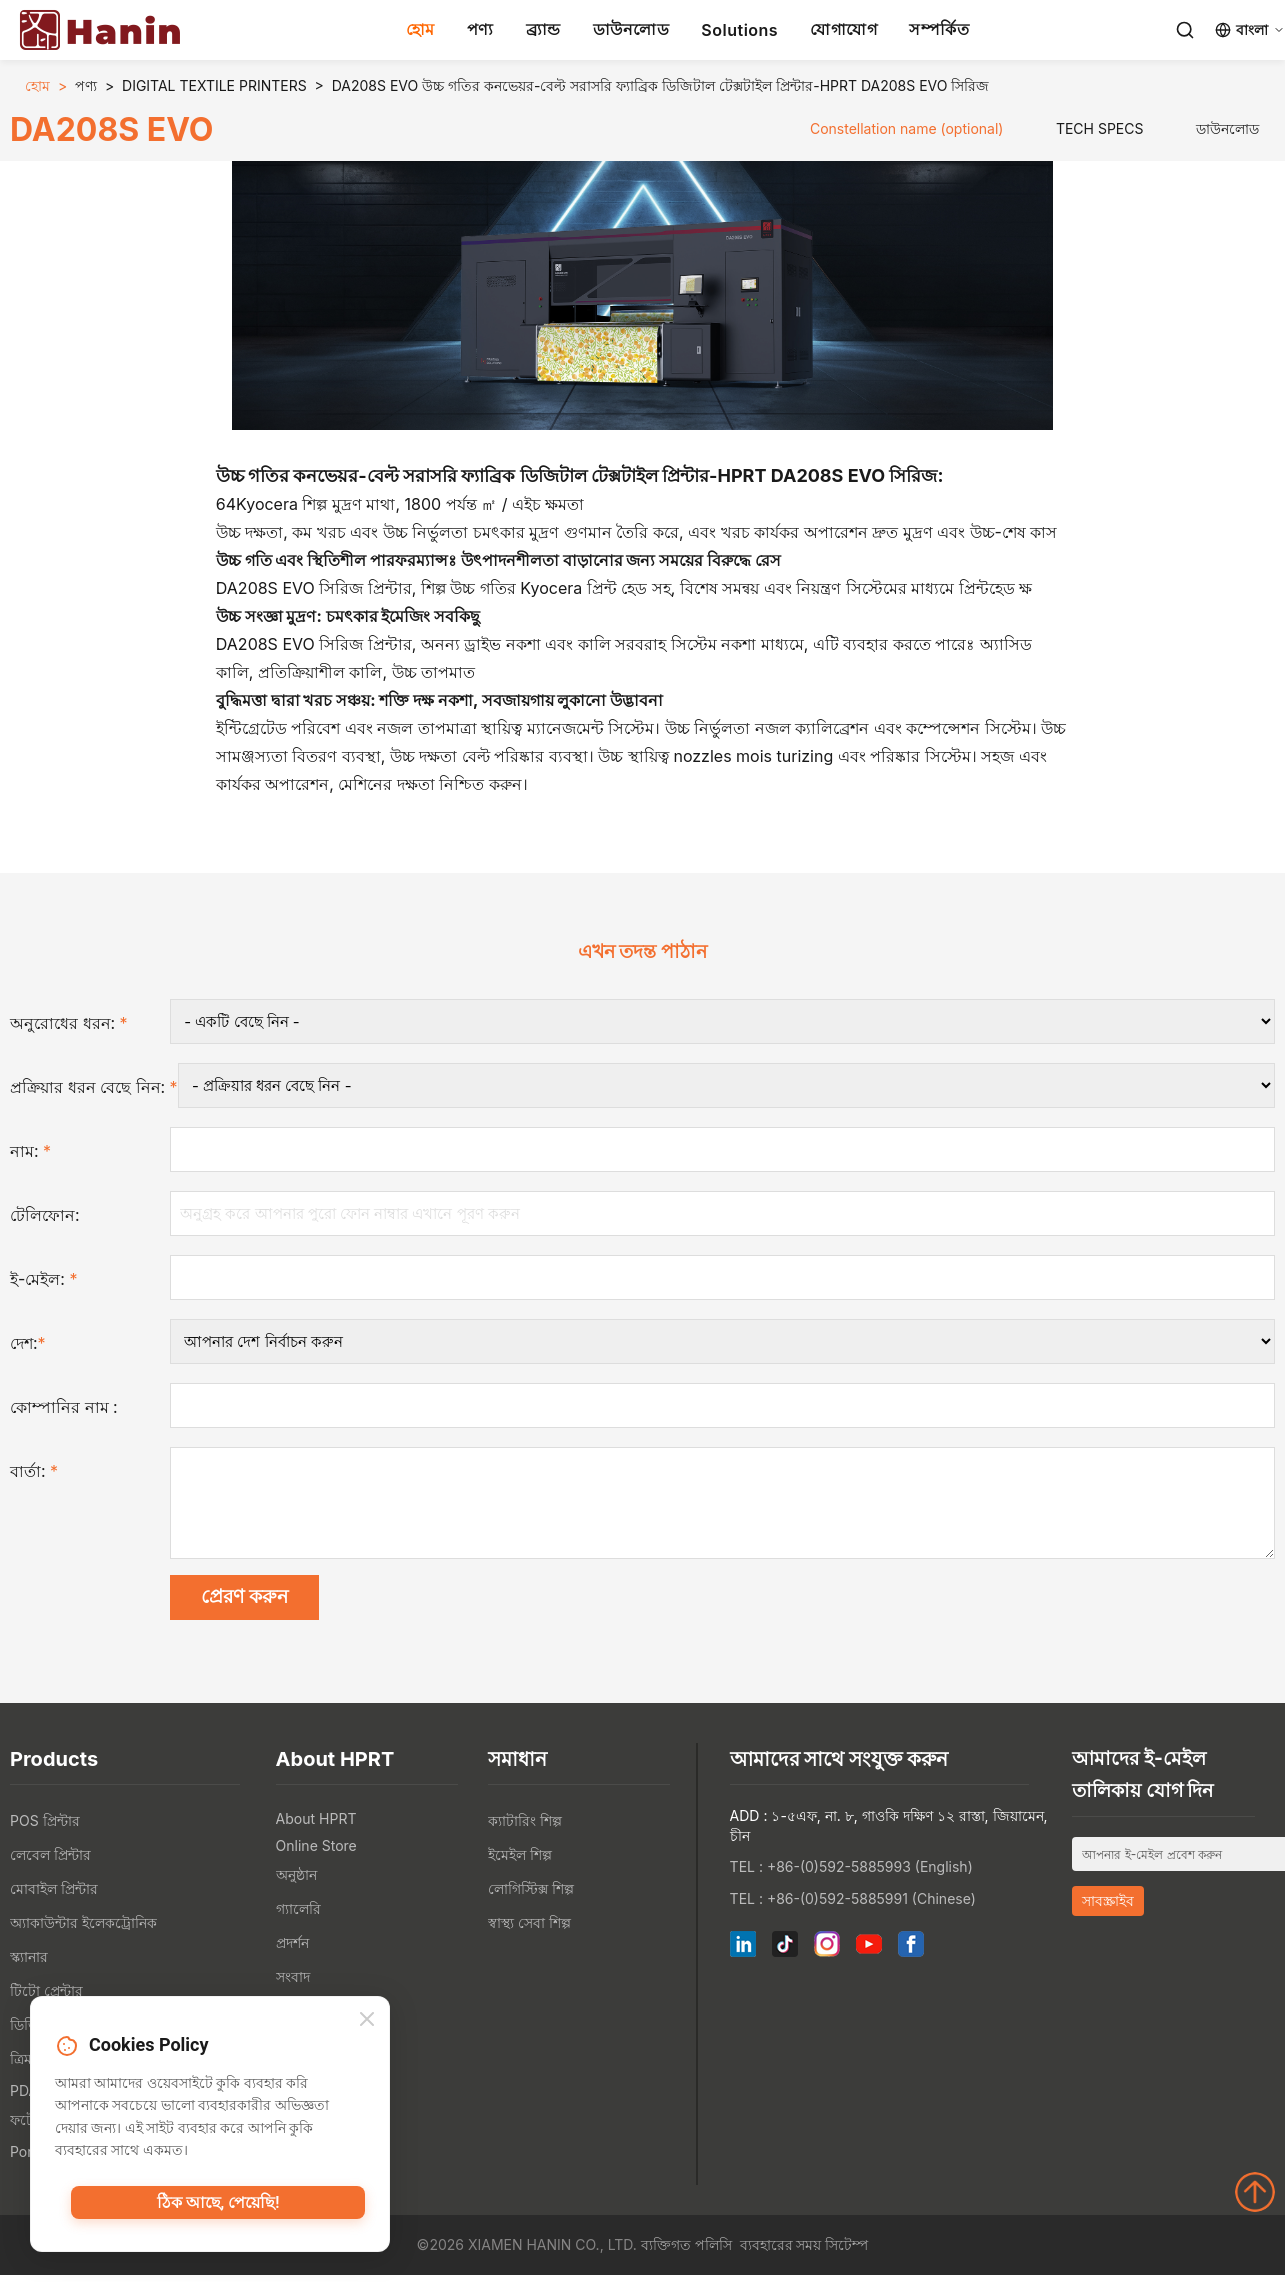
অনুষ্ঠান (296, 1882)
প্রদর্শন (292, 1950)
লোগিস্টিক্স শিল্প (531, 1896)
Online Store (316, 1853)
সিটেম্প (846, 2252)
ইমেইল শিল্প (520, 1862)
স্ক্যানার (29, 1964)
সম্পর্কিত (939, 29)
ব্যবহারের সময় (781, 2252)
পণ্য (480, 29)
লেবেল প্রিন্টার (50, 1862)
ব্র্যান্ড (543, 29)
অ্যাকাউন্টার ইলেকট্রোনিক (83, 1930)
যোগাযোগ (843, 29)
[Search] (1185, 30)
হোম (420, 29)
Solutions (739, 30)
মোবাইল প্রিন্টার (54, 1896)
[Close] (367, 2022)
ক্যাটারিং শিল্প (525, 1828)
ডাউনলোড (631, 29)
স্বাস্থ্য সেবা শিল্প (529, 1930)
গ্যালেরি (298, 1916)
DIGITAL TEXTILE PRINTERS (214, 85)
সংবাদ (293, 1984)
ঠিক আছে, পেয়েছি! (218, 2207)
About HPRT (316, 1826)
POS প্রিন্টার (45, 1828)
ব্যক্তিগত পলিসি (686, 2252)
